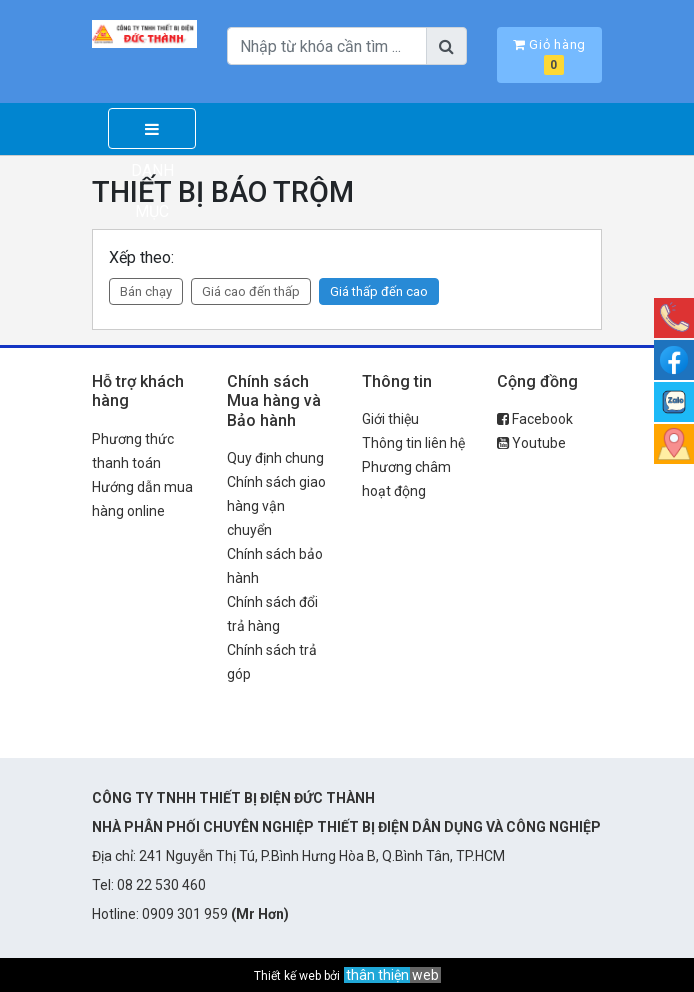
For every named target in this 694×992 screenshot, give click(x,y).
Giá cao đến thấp (251, 291)
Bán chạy (146, 291)
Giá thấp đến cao (379, 291)
